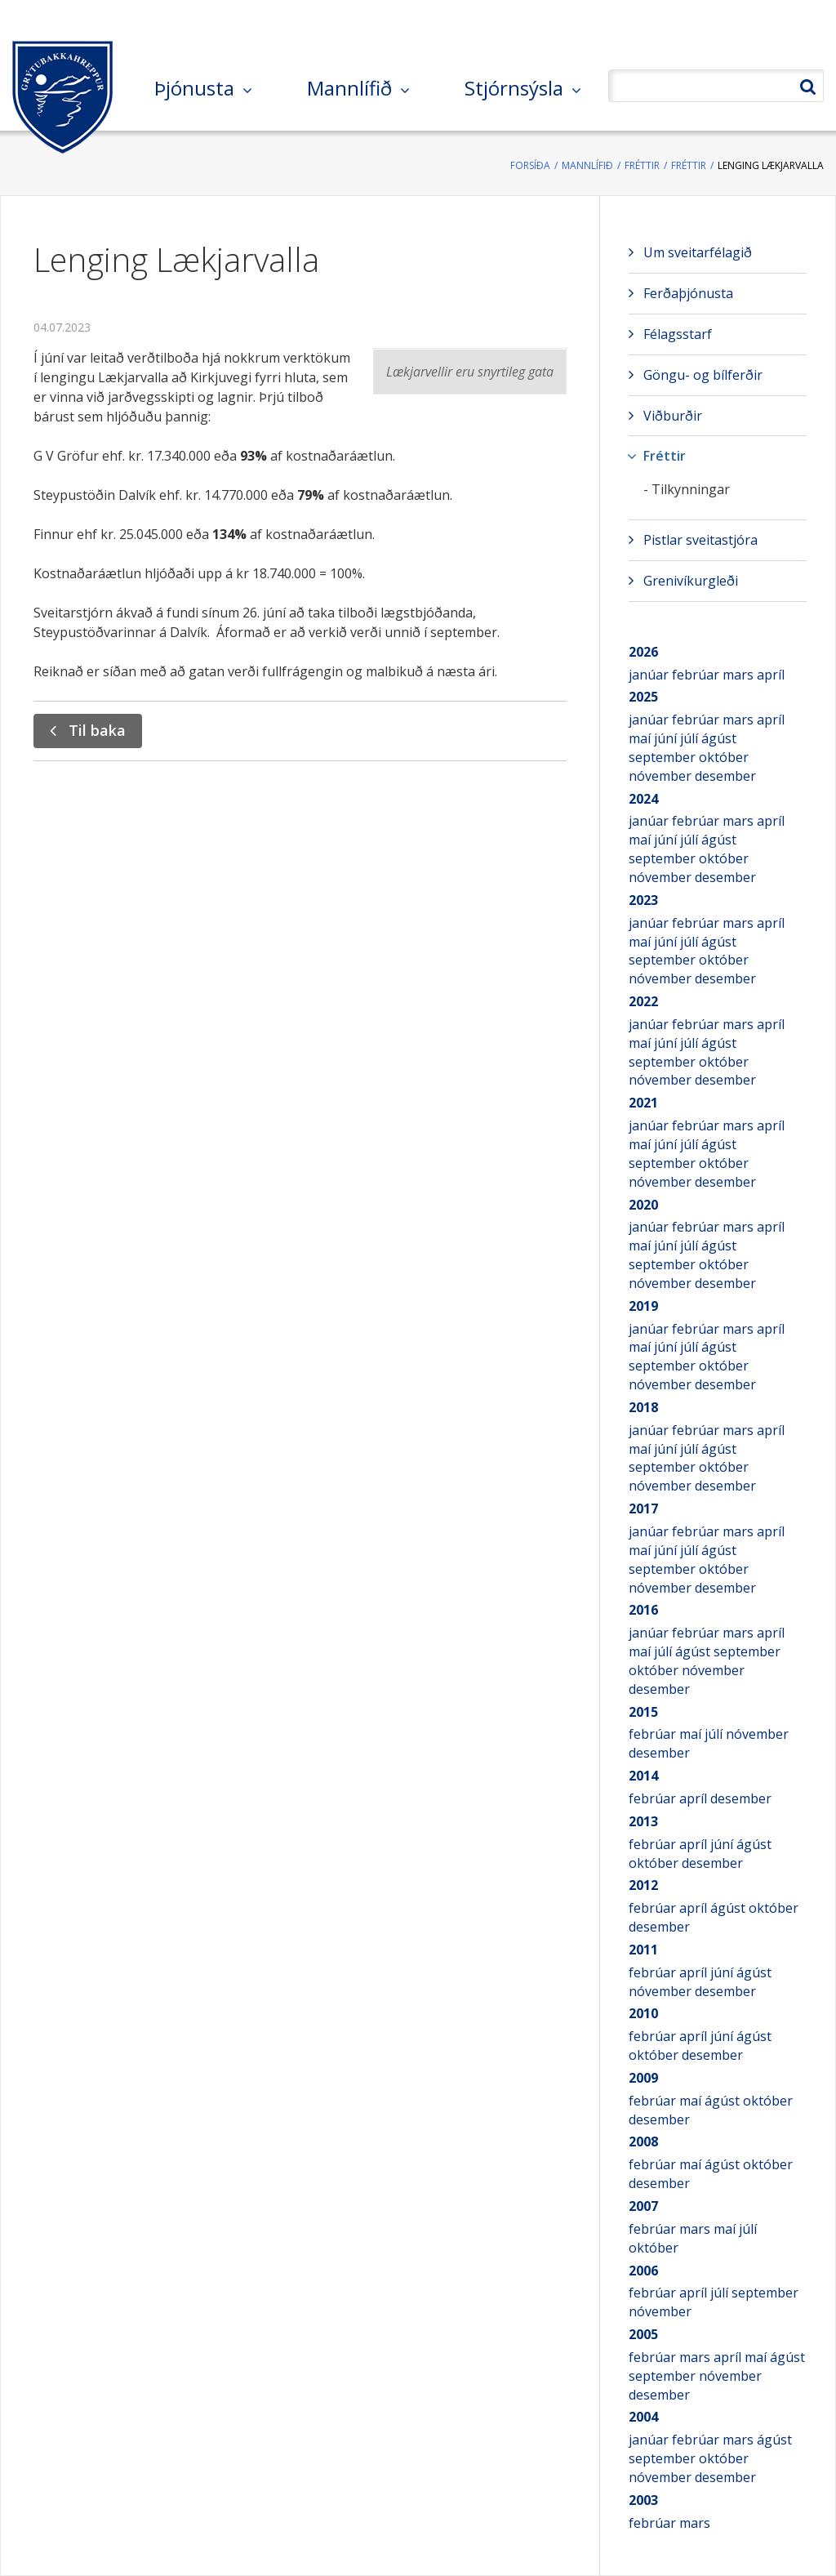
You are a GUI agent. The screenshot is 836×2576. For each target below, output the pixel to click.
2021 (643, 1103)
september (664, 757)
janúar (650, 675)
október (724, 757)
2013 (643, 1821)
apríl (771, 675)
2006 (643, 2271)
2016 (643, 1610)
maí (641, 738)
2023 (643, 900)
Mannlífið (587, 165)
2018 (643, 1407)
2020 (643, 1205)
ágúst (718, 738)
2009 (643, 2078)
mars (740, 675)
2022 (643, 1001)
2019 (643, 1306)
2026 (643, 652)
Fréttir (642, 165)
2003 (643, 2500)
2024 (643, 799)
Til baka (97, 730)
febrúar (697, 675)
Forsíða (530, 165)
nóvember (662, 776)
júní (667, 738)
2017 (643, 1509)
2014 (643, 1776)
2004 (643, 2417)
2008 (643, 2141)
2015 (643, 1712)
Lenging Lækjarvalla (771, 165)
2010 (643, 2013)
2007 (643, 2206)
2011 (643, 1950)
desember (725, 776)
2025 (643, 697)
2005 (643, 2334)
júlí (690, 738)
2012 (643, 1885)
